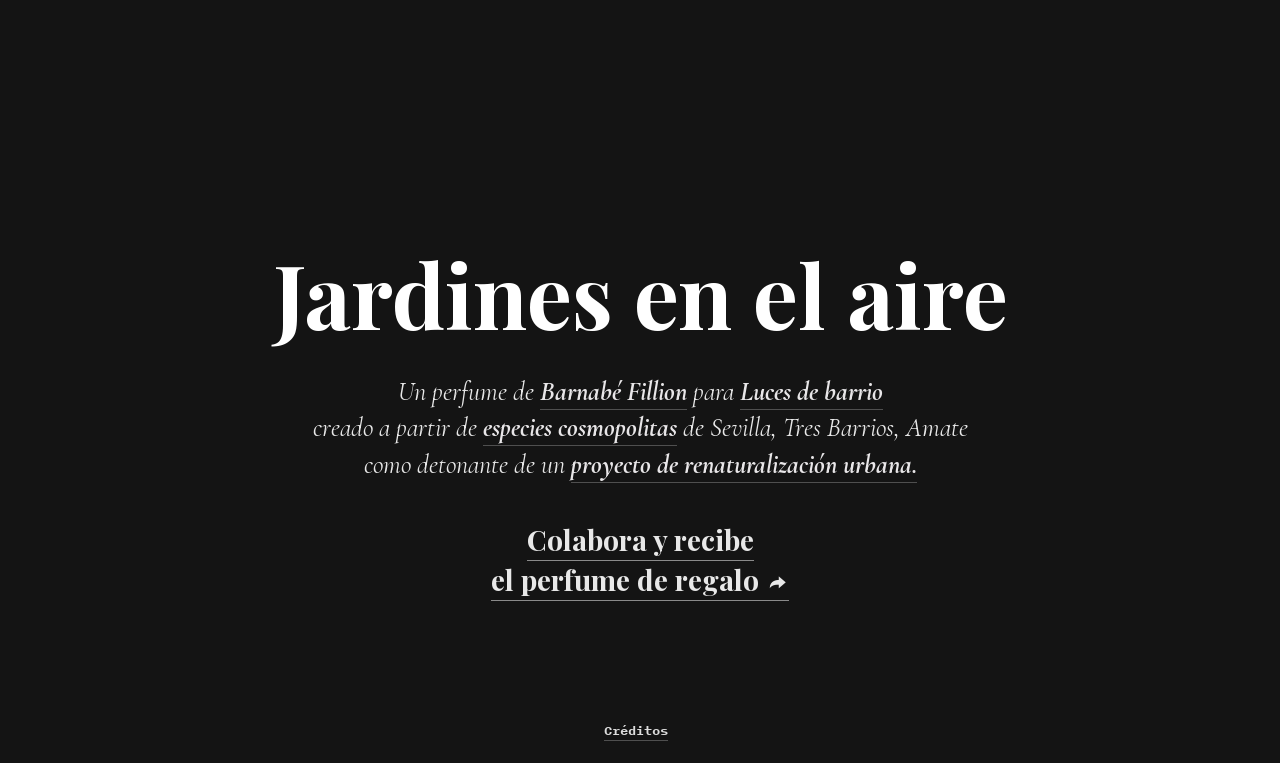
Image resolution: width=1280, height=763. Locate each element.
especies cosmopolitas (580, 427)
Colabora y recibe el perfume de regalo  (640, 559)
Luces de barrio (811, 391)
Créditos (636, 730)
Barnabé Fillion (613, 391)
